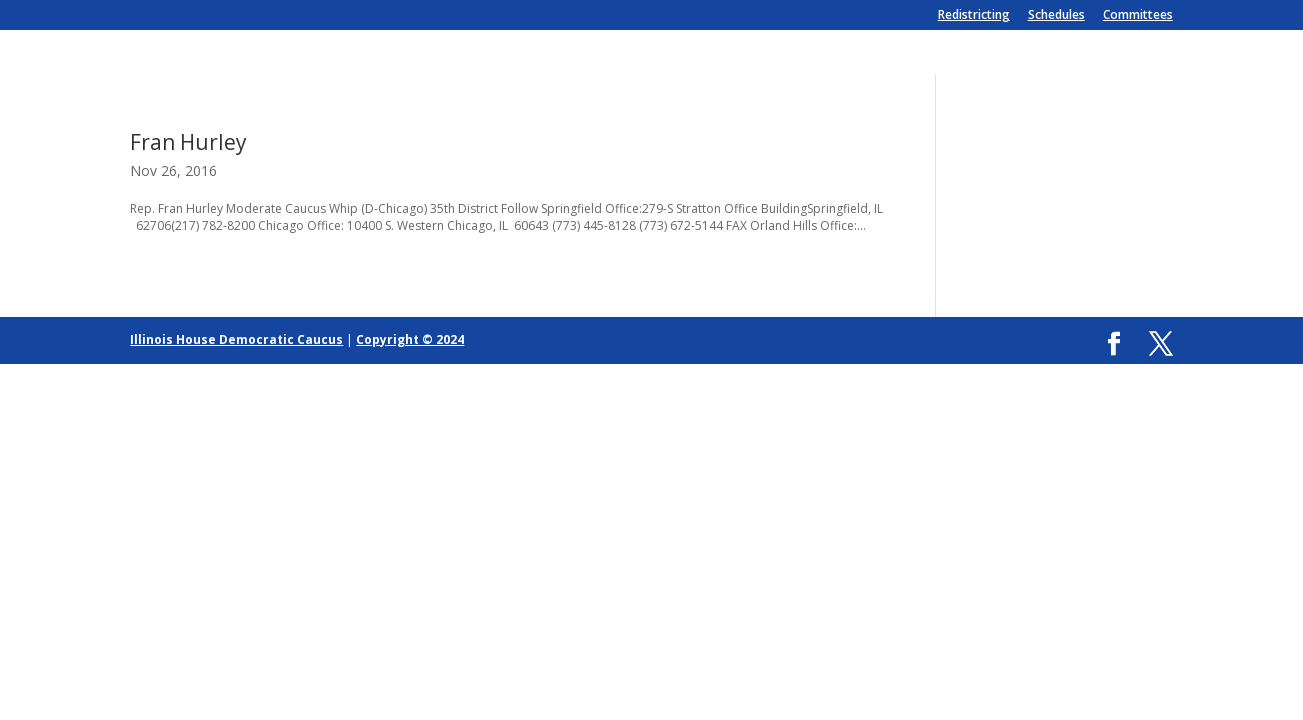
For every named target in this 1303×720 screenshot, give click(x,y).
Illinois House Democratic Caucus (236, 339)
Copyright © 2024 (410, 339)
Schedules (1056, 16)
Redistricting (974, 16)
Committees (1138, 16)
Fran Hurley (188, 142)
